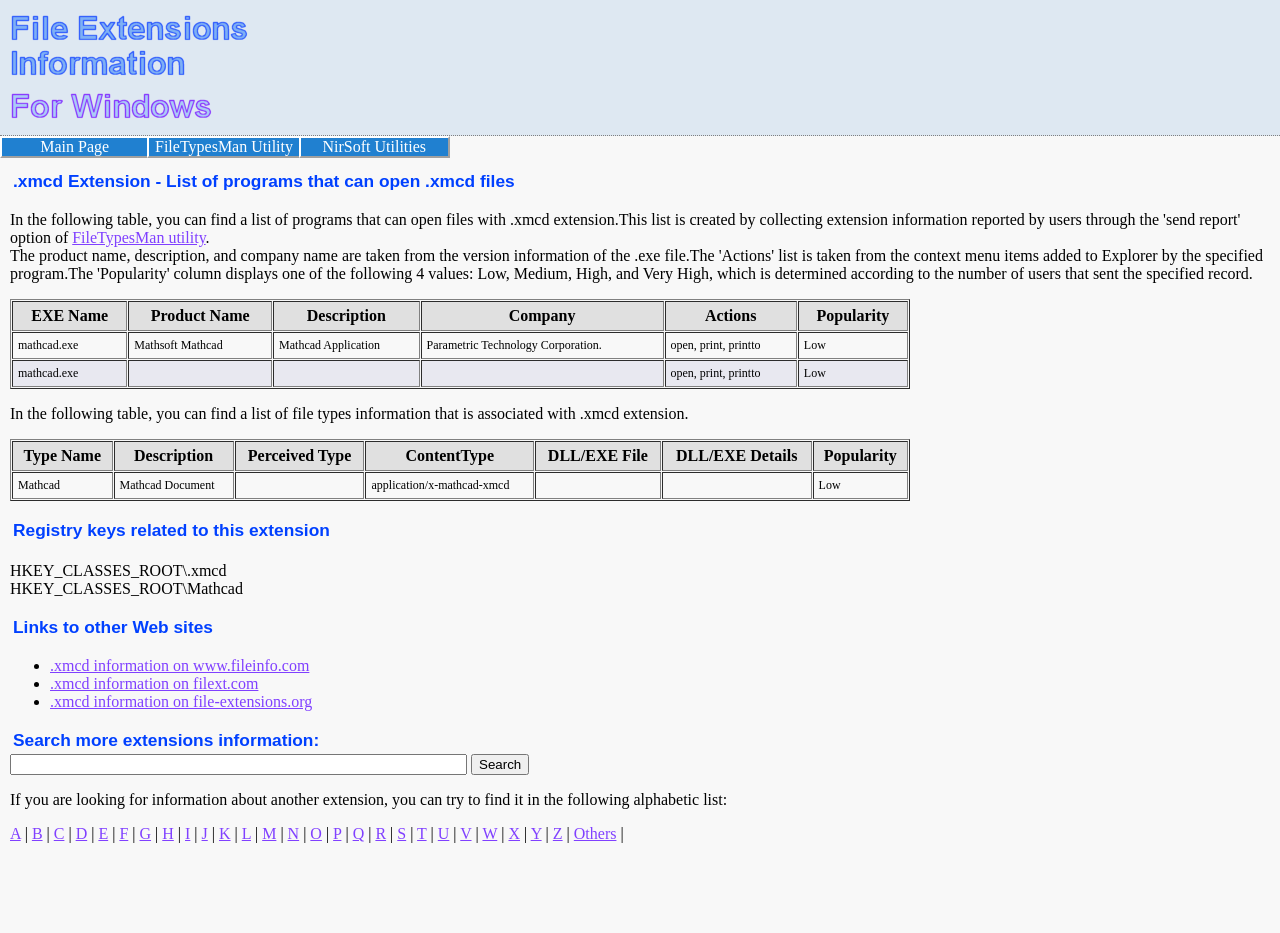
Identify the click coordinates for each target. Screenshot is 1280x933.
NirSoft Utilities (375, 146)
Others (595, 833)
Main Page (74, 146)
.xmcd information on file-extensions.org (181, 701)
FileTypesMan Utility (224, 146)
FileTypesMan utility (138, 237)
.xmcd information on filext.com (154, 683)
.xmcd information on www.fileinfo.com (179, 665)
